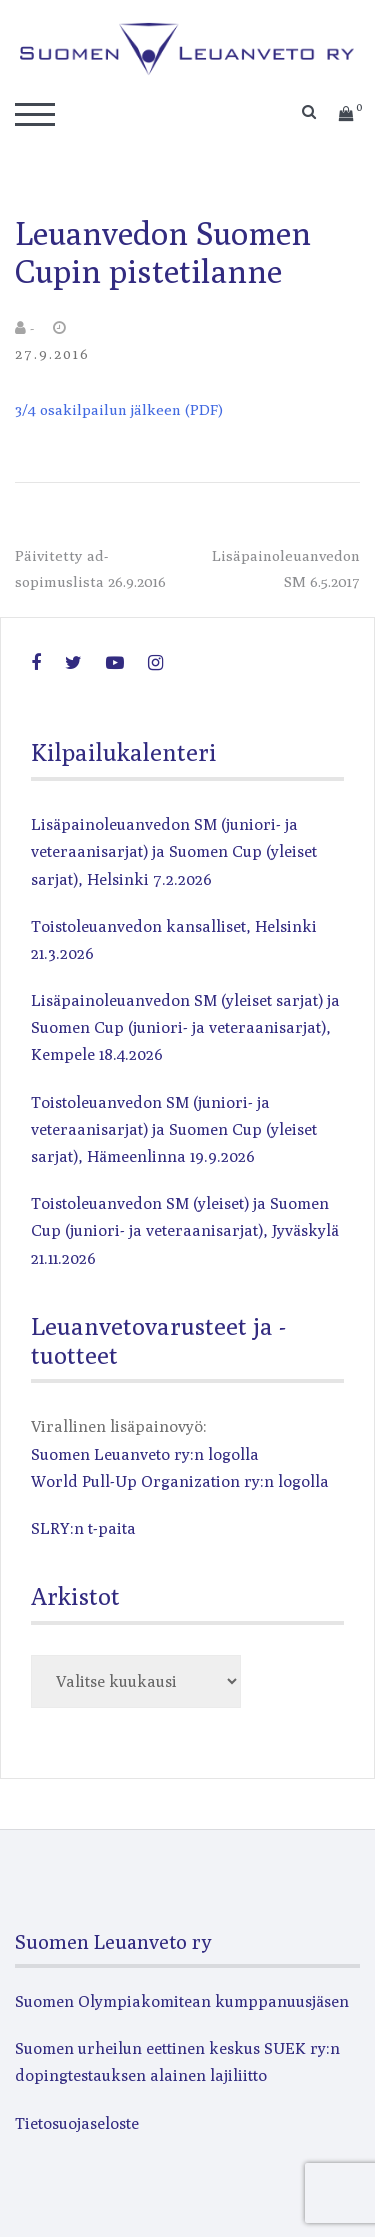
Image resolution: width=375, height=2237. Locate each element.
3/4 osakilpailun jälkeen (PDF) (119, 409)
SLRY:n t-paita (83, 1528)
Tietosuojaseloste (77, 2123)
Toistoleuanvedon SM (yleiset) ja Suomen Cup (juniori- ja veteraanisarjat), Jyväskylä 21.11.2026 (185, 1230)
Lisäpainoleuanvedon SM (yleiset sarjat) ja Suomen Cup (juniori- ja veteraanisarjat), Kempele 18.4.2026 (185, 1027)
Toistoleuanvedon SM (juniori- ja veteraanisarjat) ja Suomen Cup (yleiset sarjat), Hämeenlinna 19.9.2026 (174, 1129)
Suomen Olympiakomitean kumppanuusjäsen (182, 2001)
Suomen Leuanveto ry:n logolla (145, 1454)
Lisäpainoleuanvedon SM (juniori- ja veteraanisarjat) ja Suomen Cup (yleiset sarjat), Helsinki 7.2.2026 (174, 851)
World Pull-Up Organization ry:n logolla (180, 1481)
